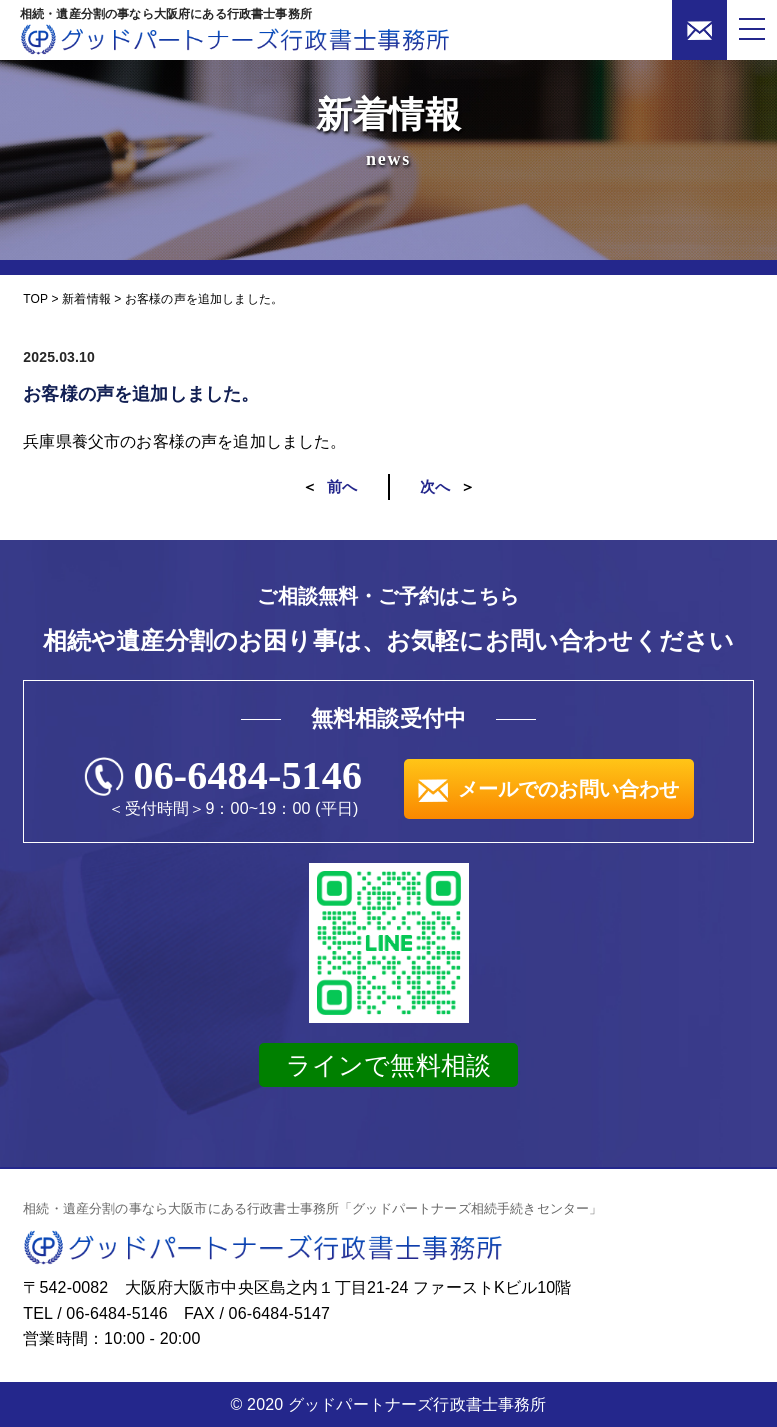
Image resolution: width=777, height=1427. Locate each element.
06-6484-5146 (248, 776)
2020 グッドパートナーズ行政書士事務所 (396, 1404)
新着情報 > (91, 299)
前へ (342, 486)
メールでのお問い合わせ (549, 789)
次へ (435, 486)
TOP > (42, 299)
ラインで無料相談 (388, 1065)
